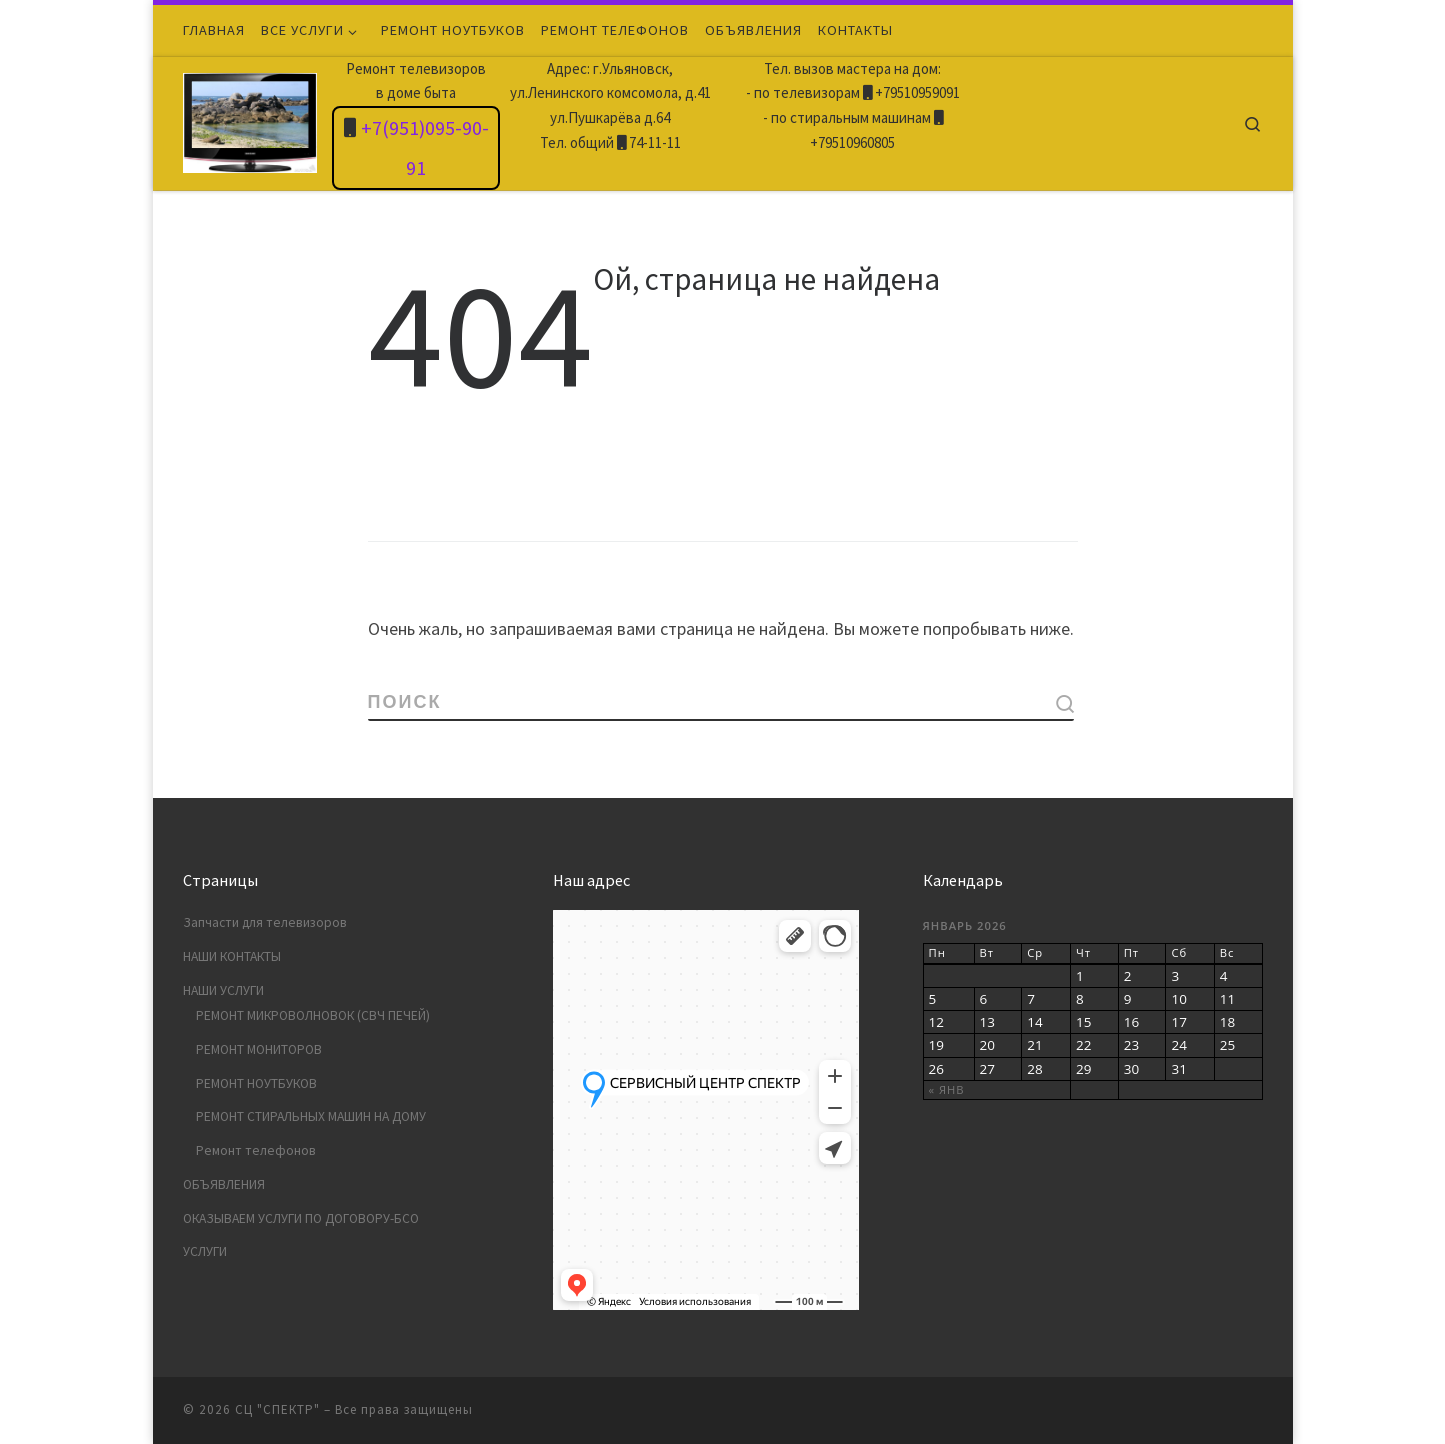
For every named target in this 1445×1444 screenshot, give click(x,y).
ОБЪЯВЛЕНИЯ (224, 1184)
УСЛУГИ (205, 1251)
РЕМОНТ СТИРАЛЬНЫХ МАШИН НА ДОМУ (311, 1116)
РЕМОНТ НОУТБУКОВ (256, 1083)
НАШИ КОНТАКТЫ (232, 956)
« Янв (947, 1089)
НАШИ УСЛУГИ (223, 990)
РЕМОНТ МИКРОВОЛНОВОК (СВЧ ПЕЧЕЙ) (313, 1015)
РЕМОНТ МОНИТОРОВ (259, 1049)
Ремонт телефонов (256, 1150)
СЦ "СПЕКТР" (277, 1409)
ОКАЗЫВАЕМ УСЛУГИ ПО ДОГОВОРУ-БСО (301, 1218)
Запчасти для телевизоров (265, 922)
